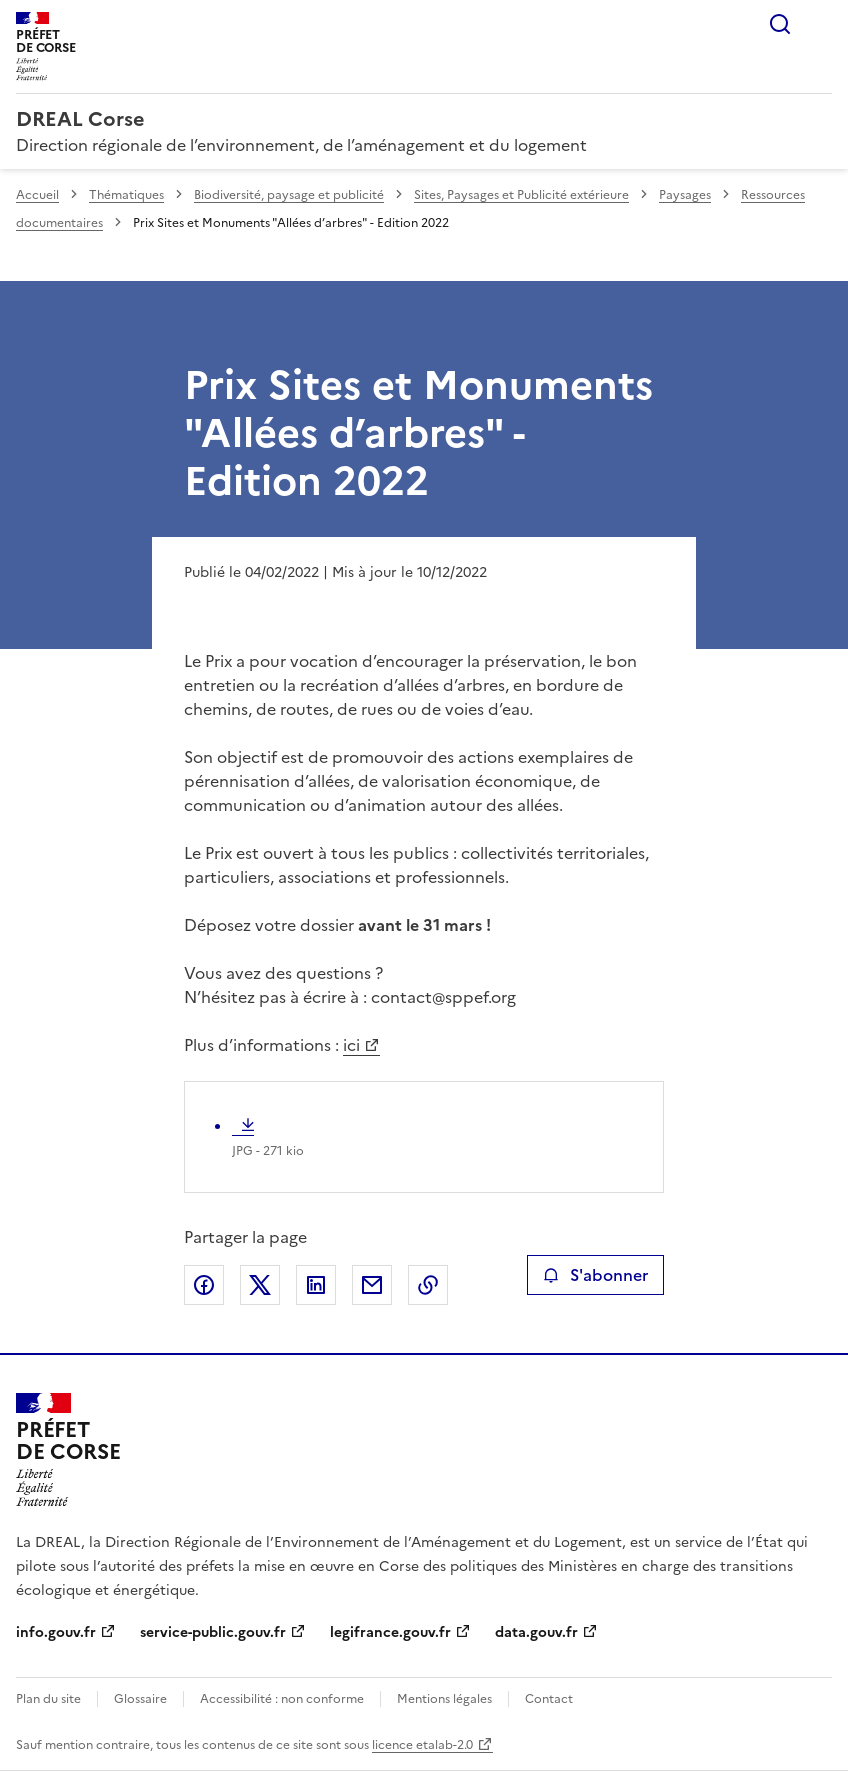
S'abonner (595, 1275)
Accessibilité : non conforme (282, 1699)
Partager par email (372, 1285)
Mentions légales (444, 1699)
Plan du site (48, 1699)
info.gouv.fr (56, 1632)
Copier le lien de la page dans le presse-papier (428, 1285)
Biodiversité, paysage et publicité (289, 195)
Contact (549, 1699)
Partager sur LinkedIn (316, 1285)
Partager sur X (260, 1285)
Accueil (37, 195)
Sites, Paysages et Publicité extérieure (521, 195)
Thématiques (126, 195)
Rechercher (780, 24)
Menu (820, 24)
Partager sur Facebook (204, 1285)
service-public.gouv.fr (213, 1632)
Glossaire (140, 1699)
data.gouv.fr (536, 1632)
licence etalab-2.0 (422, 1745)
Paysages (685, 195)
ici (351, 1045)
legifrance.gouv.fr (390, 1632)
